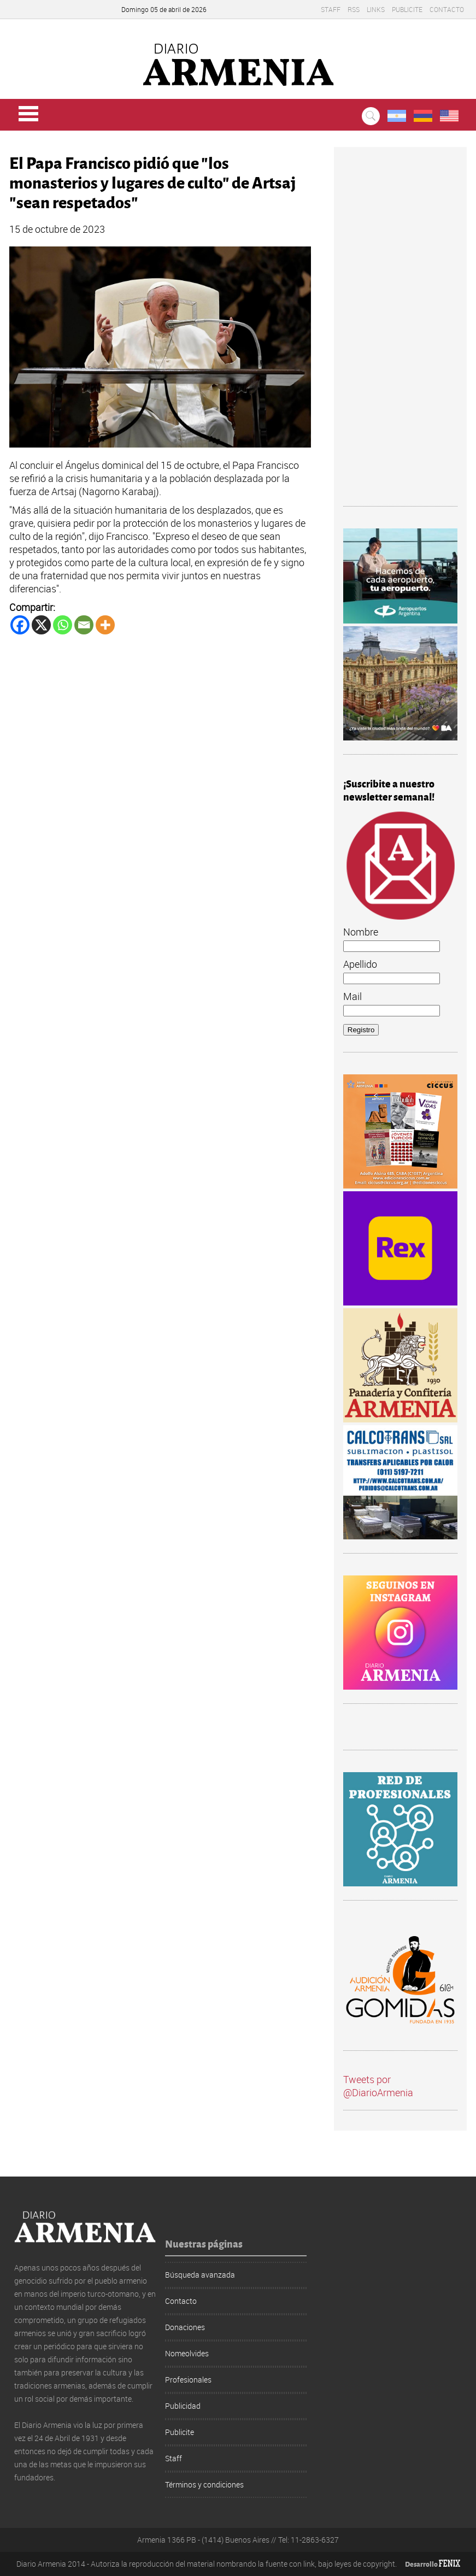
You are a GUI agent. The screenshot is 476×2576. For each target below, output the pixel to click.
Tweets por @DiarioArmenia (378, 2086)
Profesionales (188, 2379)
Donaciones (185, 2327)
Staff (330, 9)
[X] (41, 624)
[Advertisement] (400, 331)
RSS (354, 9)
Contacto (447, 9)
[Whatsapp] (62, 624)
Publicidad (183, 2406)
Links (376, 9)
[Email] (83, 624)
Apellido (360, 964)
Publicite (407, 9)
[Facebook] (20, 624)
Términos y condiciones (204, 2484)
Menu (28, 113)
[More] (105, 624)
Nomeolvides (187, 2353)
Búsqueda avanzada (200, 2274)
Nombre (360, 931)
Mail (352, 996)
